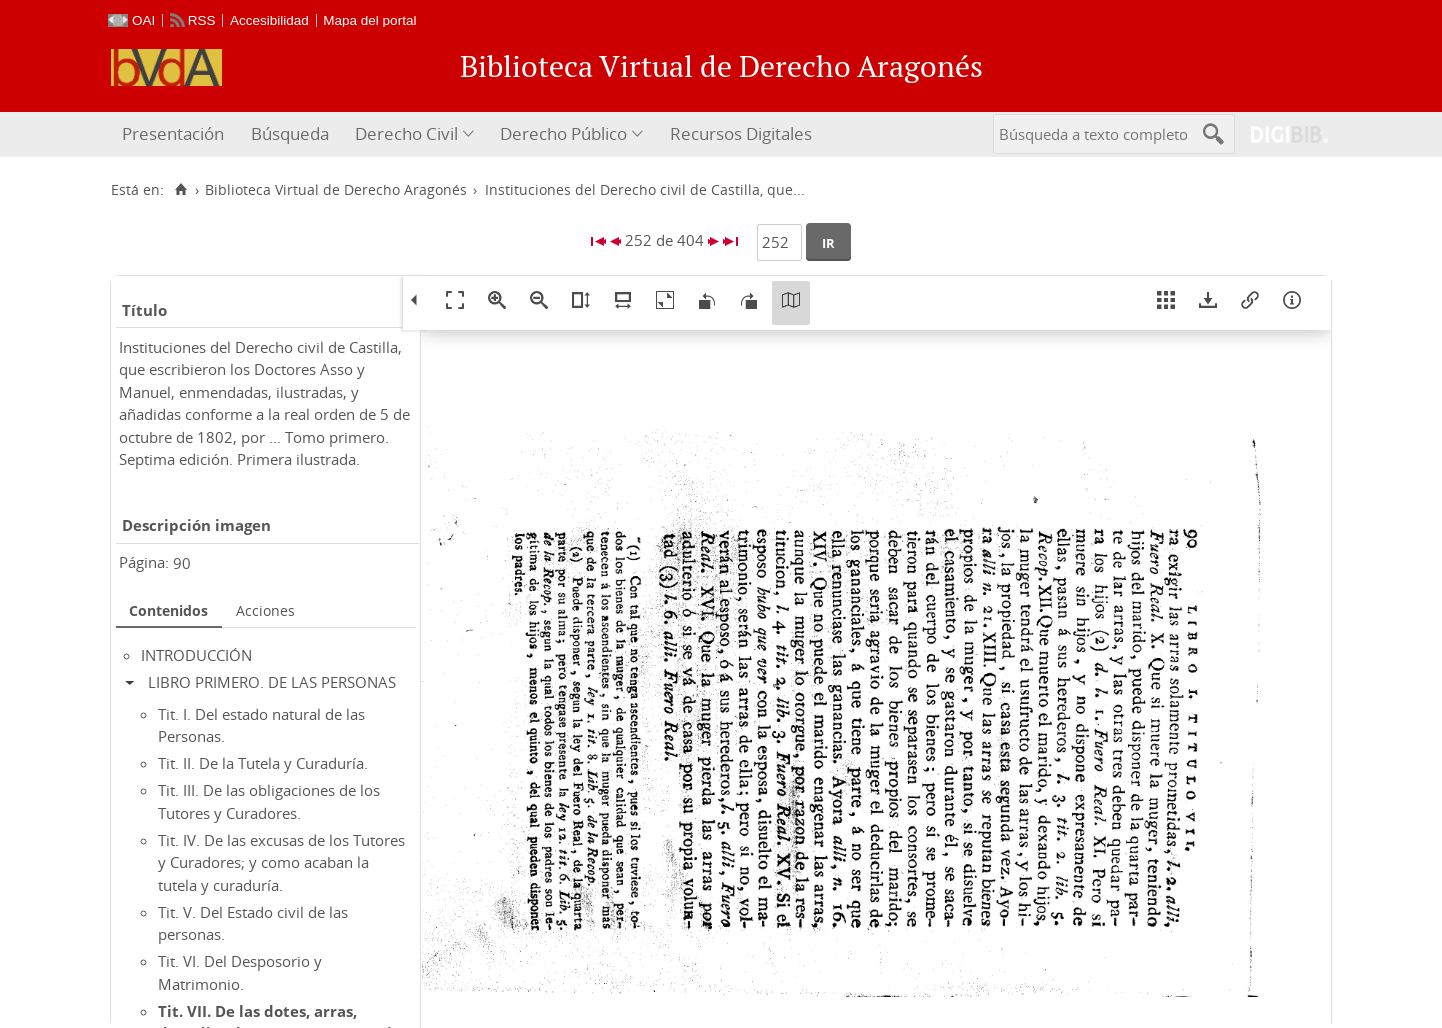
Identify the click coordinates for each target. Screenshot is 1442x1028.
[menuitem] (175, 134)
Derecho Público (563, 133)
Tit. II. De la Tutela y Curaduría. (263, 763)
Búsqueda (290, 133)
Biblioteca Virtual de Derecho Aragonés (336, 190)
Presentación (173, 133)
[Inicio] (180, 190)
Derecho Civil (406, 133)
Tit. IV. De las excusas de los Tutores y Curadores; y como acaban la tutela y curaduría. (281, 862)
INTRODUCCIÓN (196, 655)
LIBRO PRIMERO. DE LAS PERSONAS (272, 682)
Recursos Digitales (741, 133)
